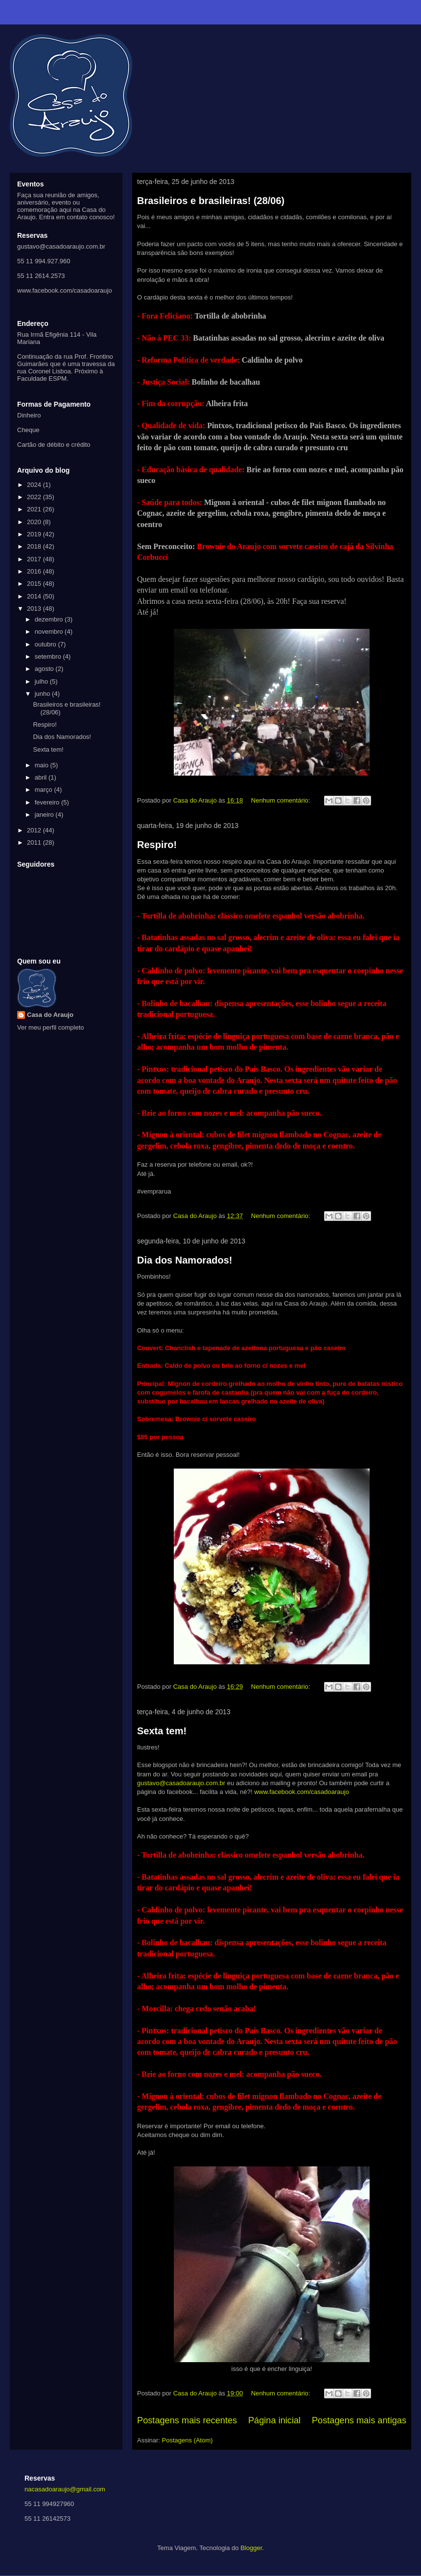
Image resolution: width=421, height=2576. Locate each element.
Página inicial (274, 2420)
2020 (35, 522)
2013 (35, 608)
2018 (35, 546)
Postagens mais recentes (187, 2420)
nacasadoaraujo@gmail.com (64, 2489)
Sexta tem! (162, 1730)
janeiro (45, 814)
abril (41, 777)
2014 (35, 596)
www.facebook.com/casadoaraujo (301, 1791)
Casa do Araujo (50, 1014)
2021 (35, 509)
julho (42, 681)
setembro (49, 656)
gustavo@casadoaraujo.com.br (181, 1783)
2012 (35, 830)
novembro (50, 631)
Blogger (251, 2548)
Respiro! (157, 844)
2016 (35, 571)
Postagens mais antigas (359, 2420)
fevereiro (48, 802)
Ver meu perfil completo (50, 1027)
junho (43, 693)
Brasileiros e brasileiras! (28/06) (210, 200)
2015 (35, 583)
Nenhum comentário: (281, 800)
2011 (35, 842)
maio (42, 765)
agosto (45, 668)
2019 (35, 534)
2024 (35, 484)
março (44, 789)
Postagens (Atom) (187, 2440)
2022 (35, 497)
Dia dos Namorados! (184, 1260)
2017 (35, 559)
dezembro (50, 619)
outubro (46, 644)
